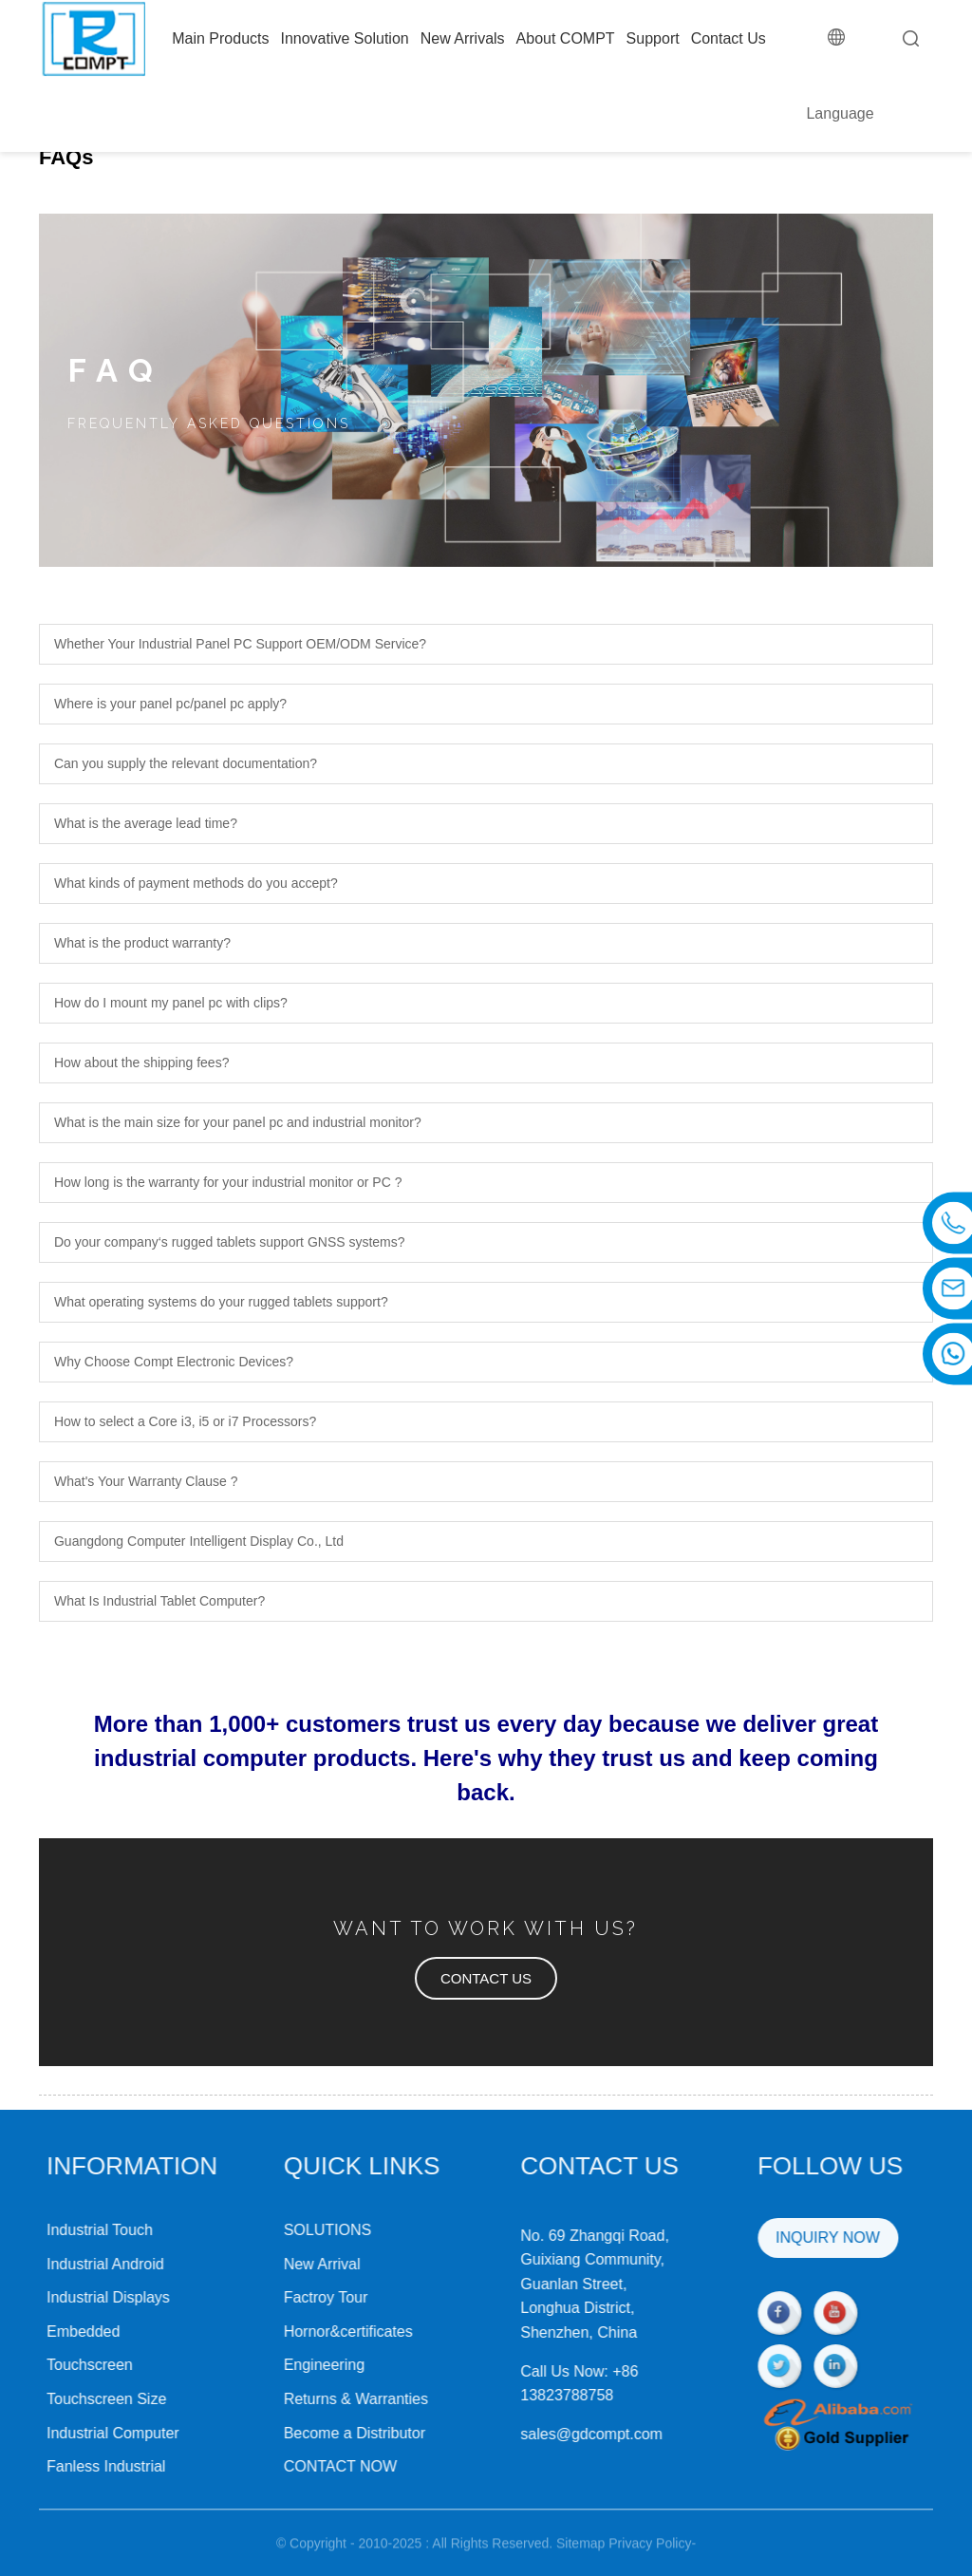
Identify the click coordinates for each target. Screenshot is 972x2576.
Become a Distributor (302, 2433)
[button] (486, 1978)
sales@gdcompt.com (540, 2434)
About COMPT (565, 38)
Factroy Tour (274, 2297)
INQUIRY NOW (775, 2237)
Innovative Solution (344, 38)
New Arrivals (463, 38)
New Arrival (270, 2264)
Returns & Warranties (304, 2399)
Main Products (220, 38)
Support (653, 38)
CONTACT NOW (288, 2466)
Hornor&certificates (296, 2331)
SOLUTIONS (275, 2230)
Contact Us (728, 38)
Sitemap (580, 2558)
